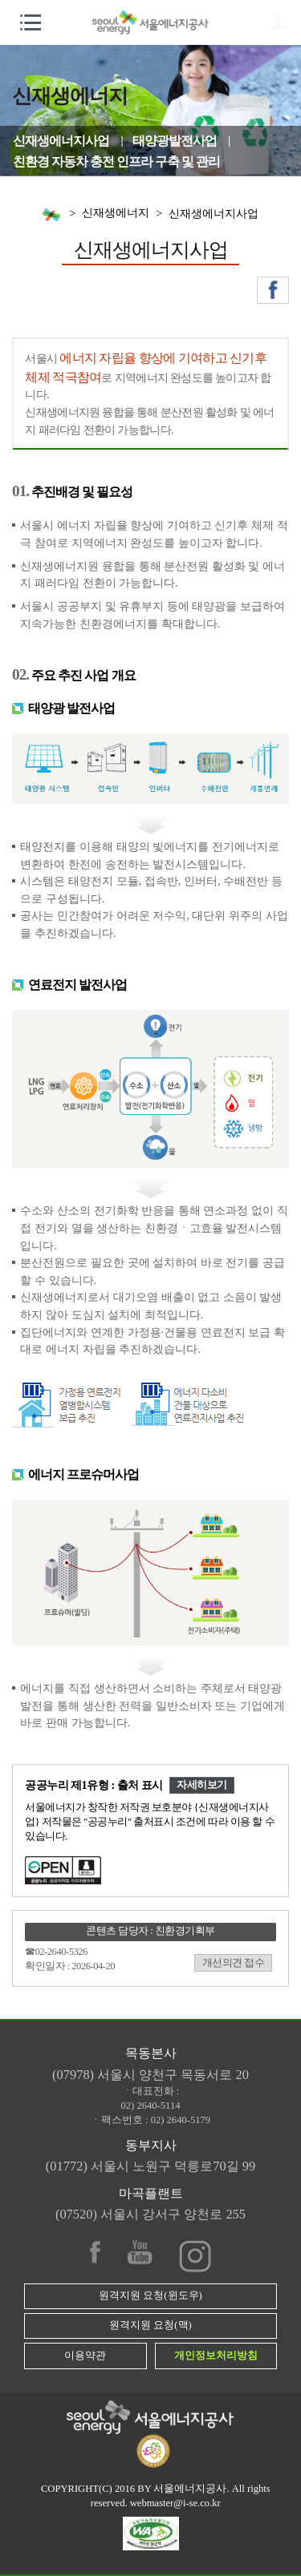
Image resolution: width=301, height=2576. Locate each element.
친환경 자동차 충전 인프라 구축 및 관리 (116, 161)
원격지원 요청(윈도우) (150, 2295)
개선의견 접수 (233, 1962)
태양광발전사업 (174, 140)
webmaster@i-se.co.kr (175, 2503)
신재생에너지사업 (61, 140)
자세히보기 (202, 1785)
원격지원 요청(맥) (150, 2325)
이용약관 (85, 2355)
